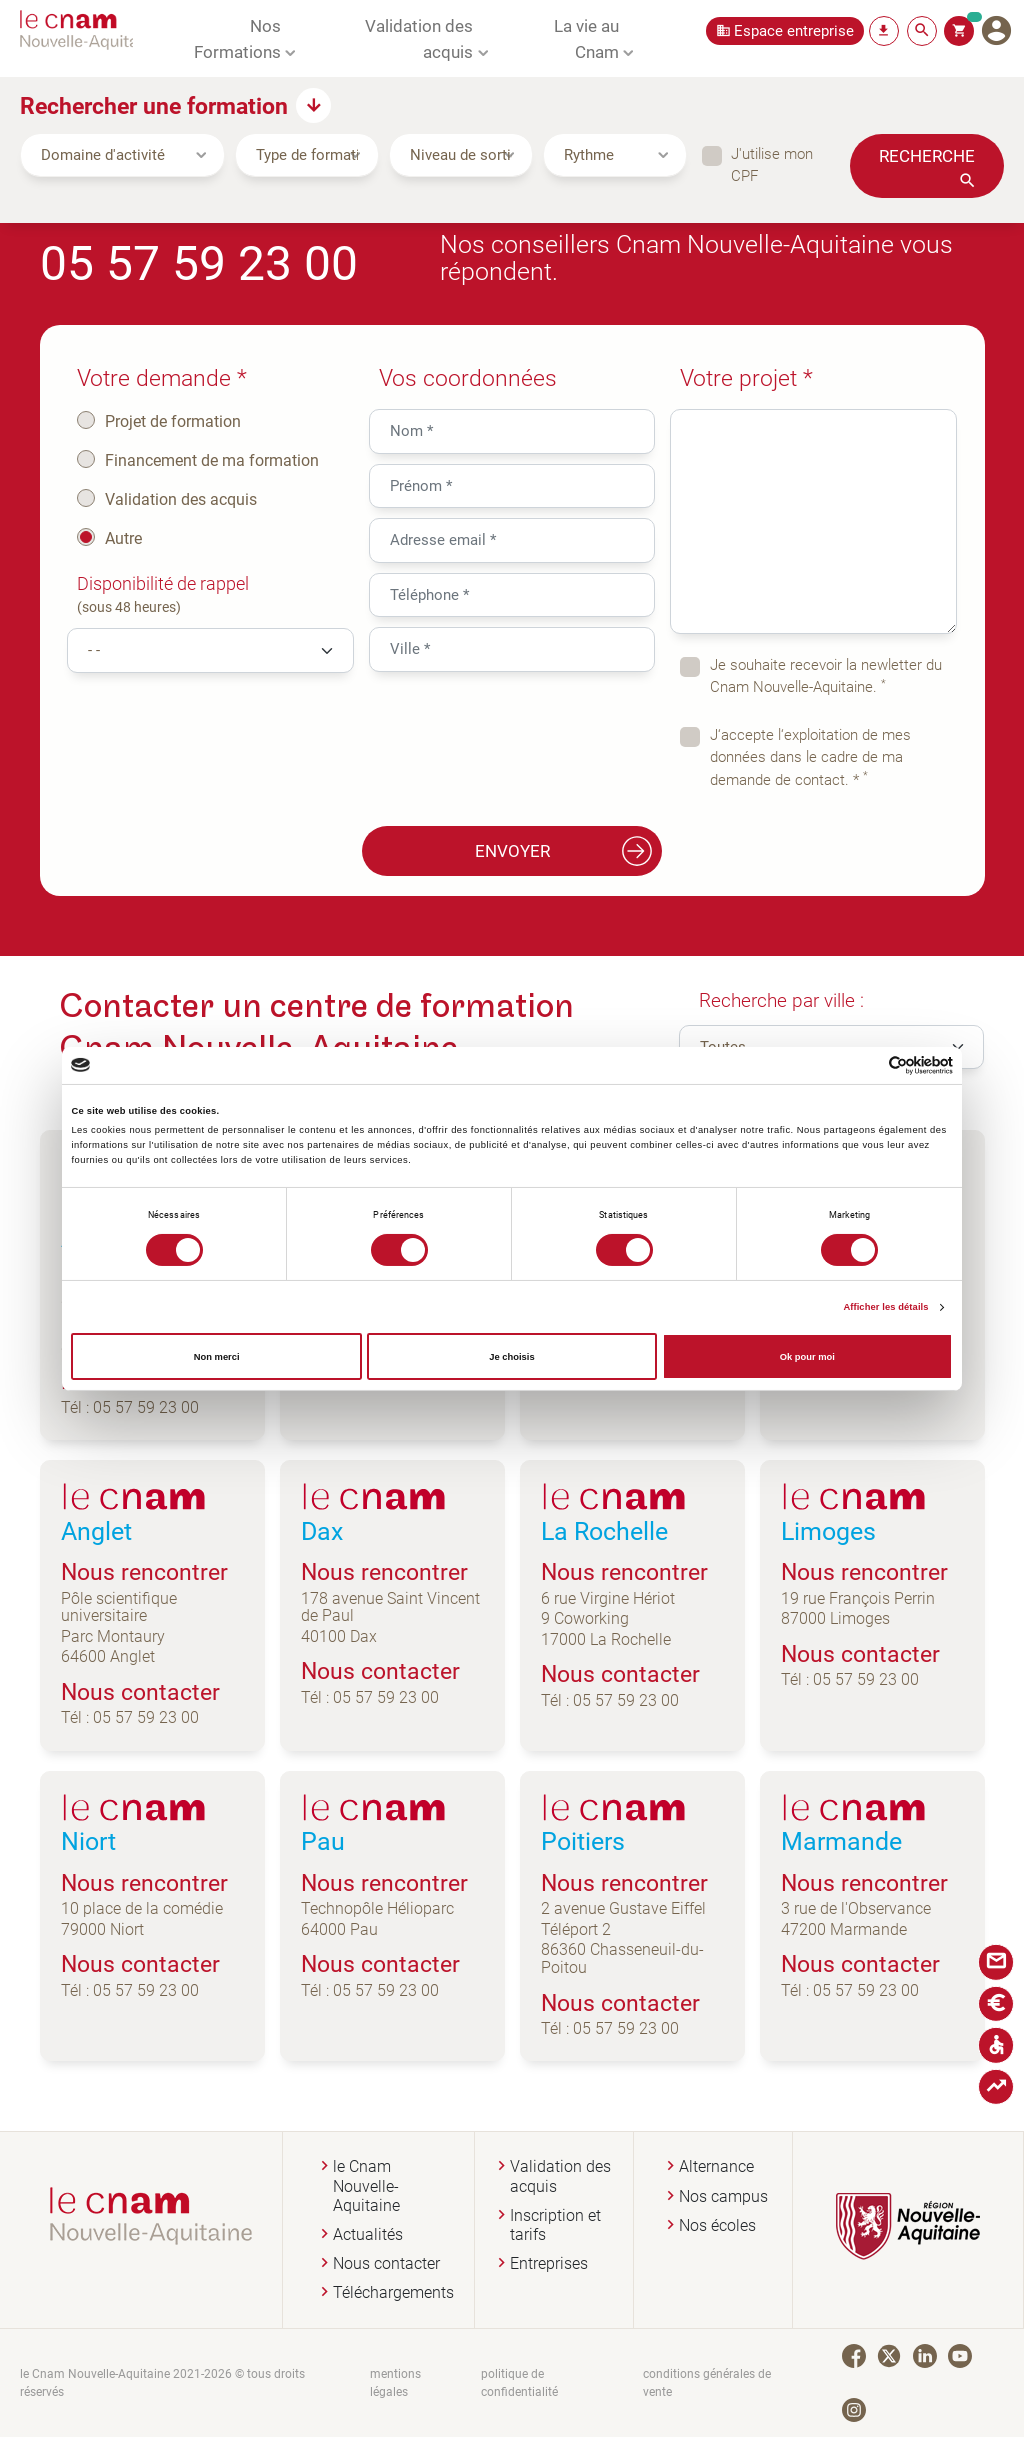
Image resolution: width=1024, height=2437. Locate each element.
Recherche (927, 155)
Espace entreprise (794, 30)
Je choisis (511, 1357)
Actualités (368, 2234)
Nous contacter (386, 2263)
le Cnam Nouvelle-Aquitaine (366, 2185)
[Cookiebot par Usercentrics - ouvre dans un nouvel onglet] (865, 1065)
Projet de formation (173, 421)
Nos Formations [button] (237, 38)
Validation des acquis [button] (419, 38)
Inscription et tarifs (555, 2225)
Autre (123, 538)
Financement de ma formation (212, 460)
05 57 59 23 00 (199, 261)
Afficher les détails (885, 1307)
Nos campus (723, 2196)
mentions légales (395, 2382)
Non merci (217, 1357)
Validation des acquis (181, 499)
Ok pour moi (807, 1357)
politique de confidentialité (519, 2382)
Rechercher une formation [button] (154, 105)
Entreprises (549, 2263)
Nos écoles (717, 2225)
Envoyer (564, 851)
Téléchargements (393, 2292)
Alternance (716, 2166)
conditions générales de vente (707, 2382)
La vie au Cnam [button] (586, 38)
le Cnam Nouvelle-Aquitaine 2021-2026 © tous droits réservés (162, 2382)
